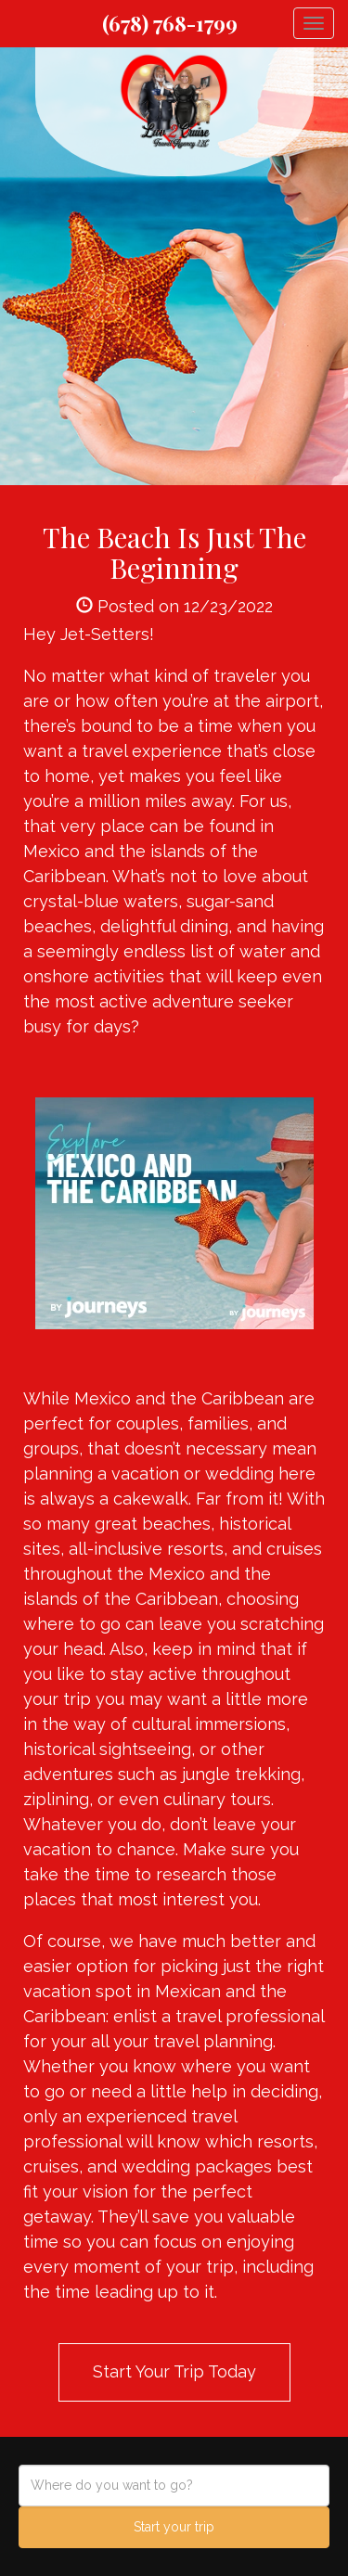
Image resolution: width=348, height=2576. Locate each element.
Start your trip (174, 2526)
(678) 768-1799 (170, 23)
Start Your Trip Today (174, 2371)
